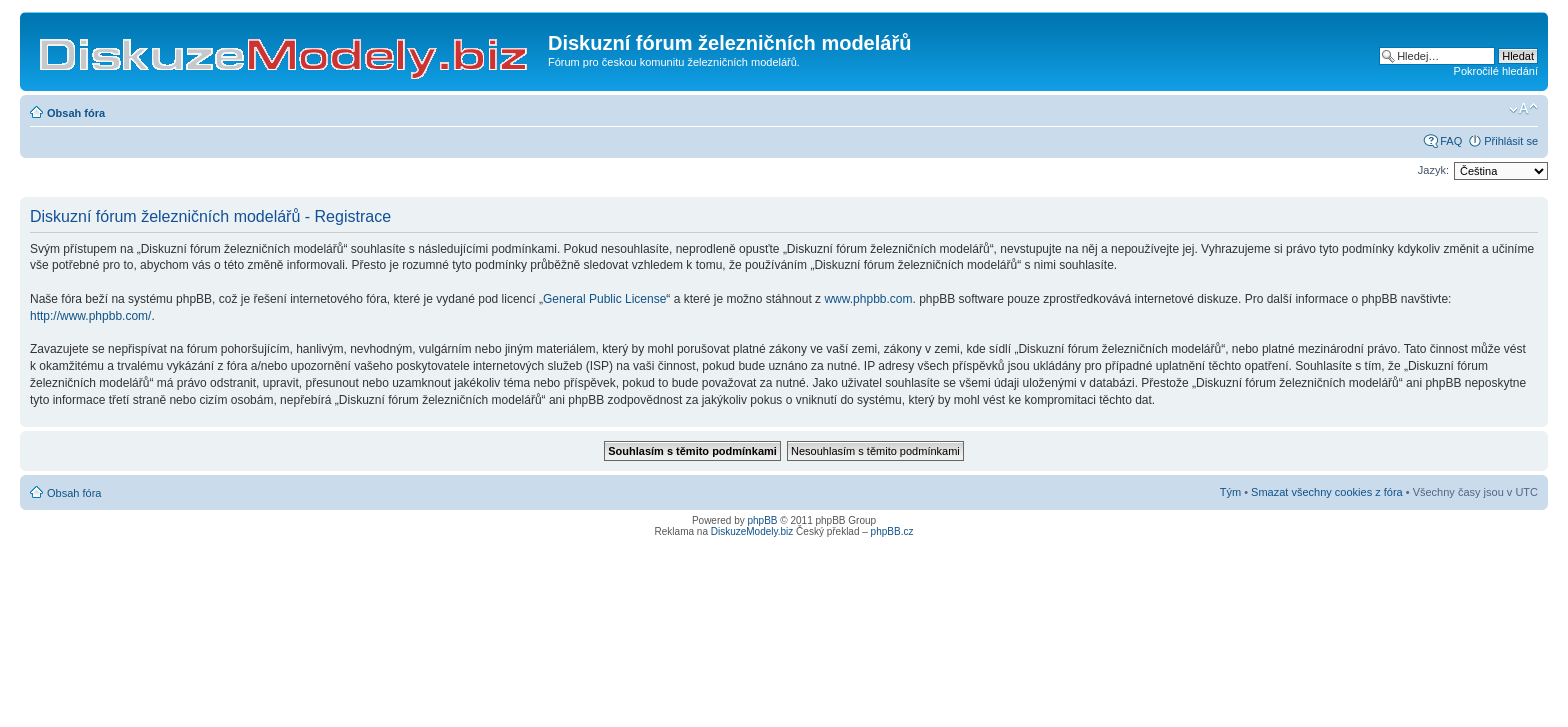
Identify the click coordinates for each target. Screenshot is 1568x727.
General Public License (604, 299)
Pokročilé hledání (1496, 71)
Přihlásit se (1511, 141)
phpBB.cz (892, 531)
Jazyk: (1433, 170)
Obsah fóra (76, 113)
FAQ (1451, 141)
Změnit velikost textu (1523, 109)
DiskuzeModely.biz (752, 531)
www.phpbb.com (868, 299)
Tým (1230, 492)
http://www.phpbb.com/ (90, 316)
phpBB (763, 520)
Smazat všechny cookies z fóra (1327, 492)
